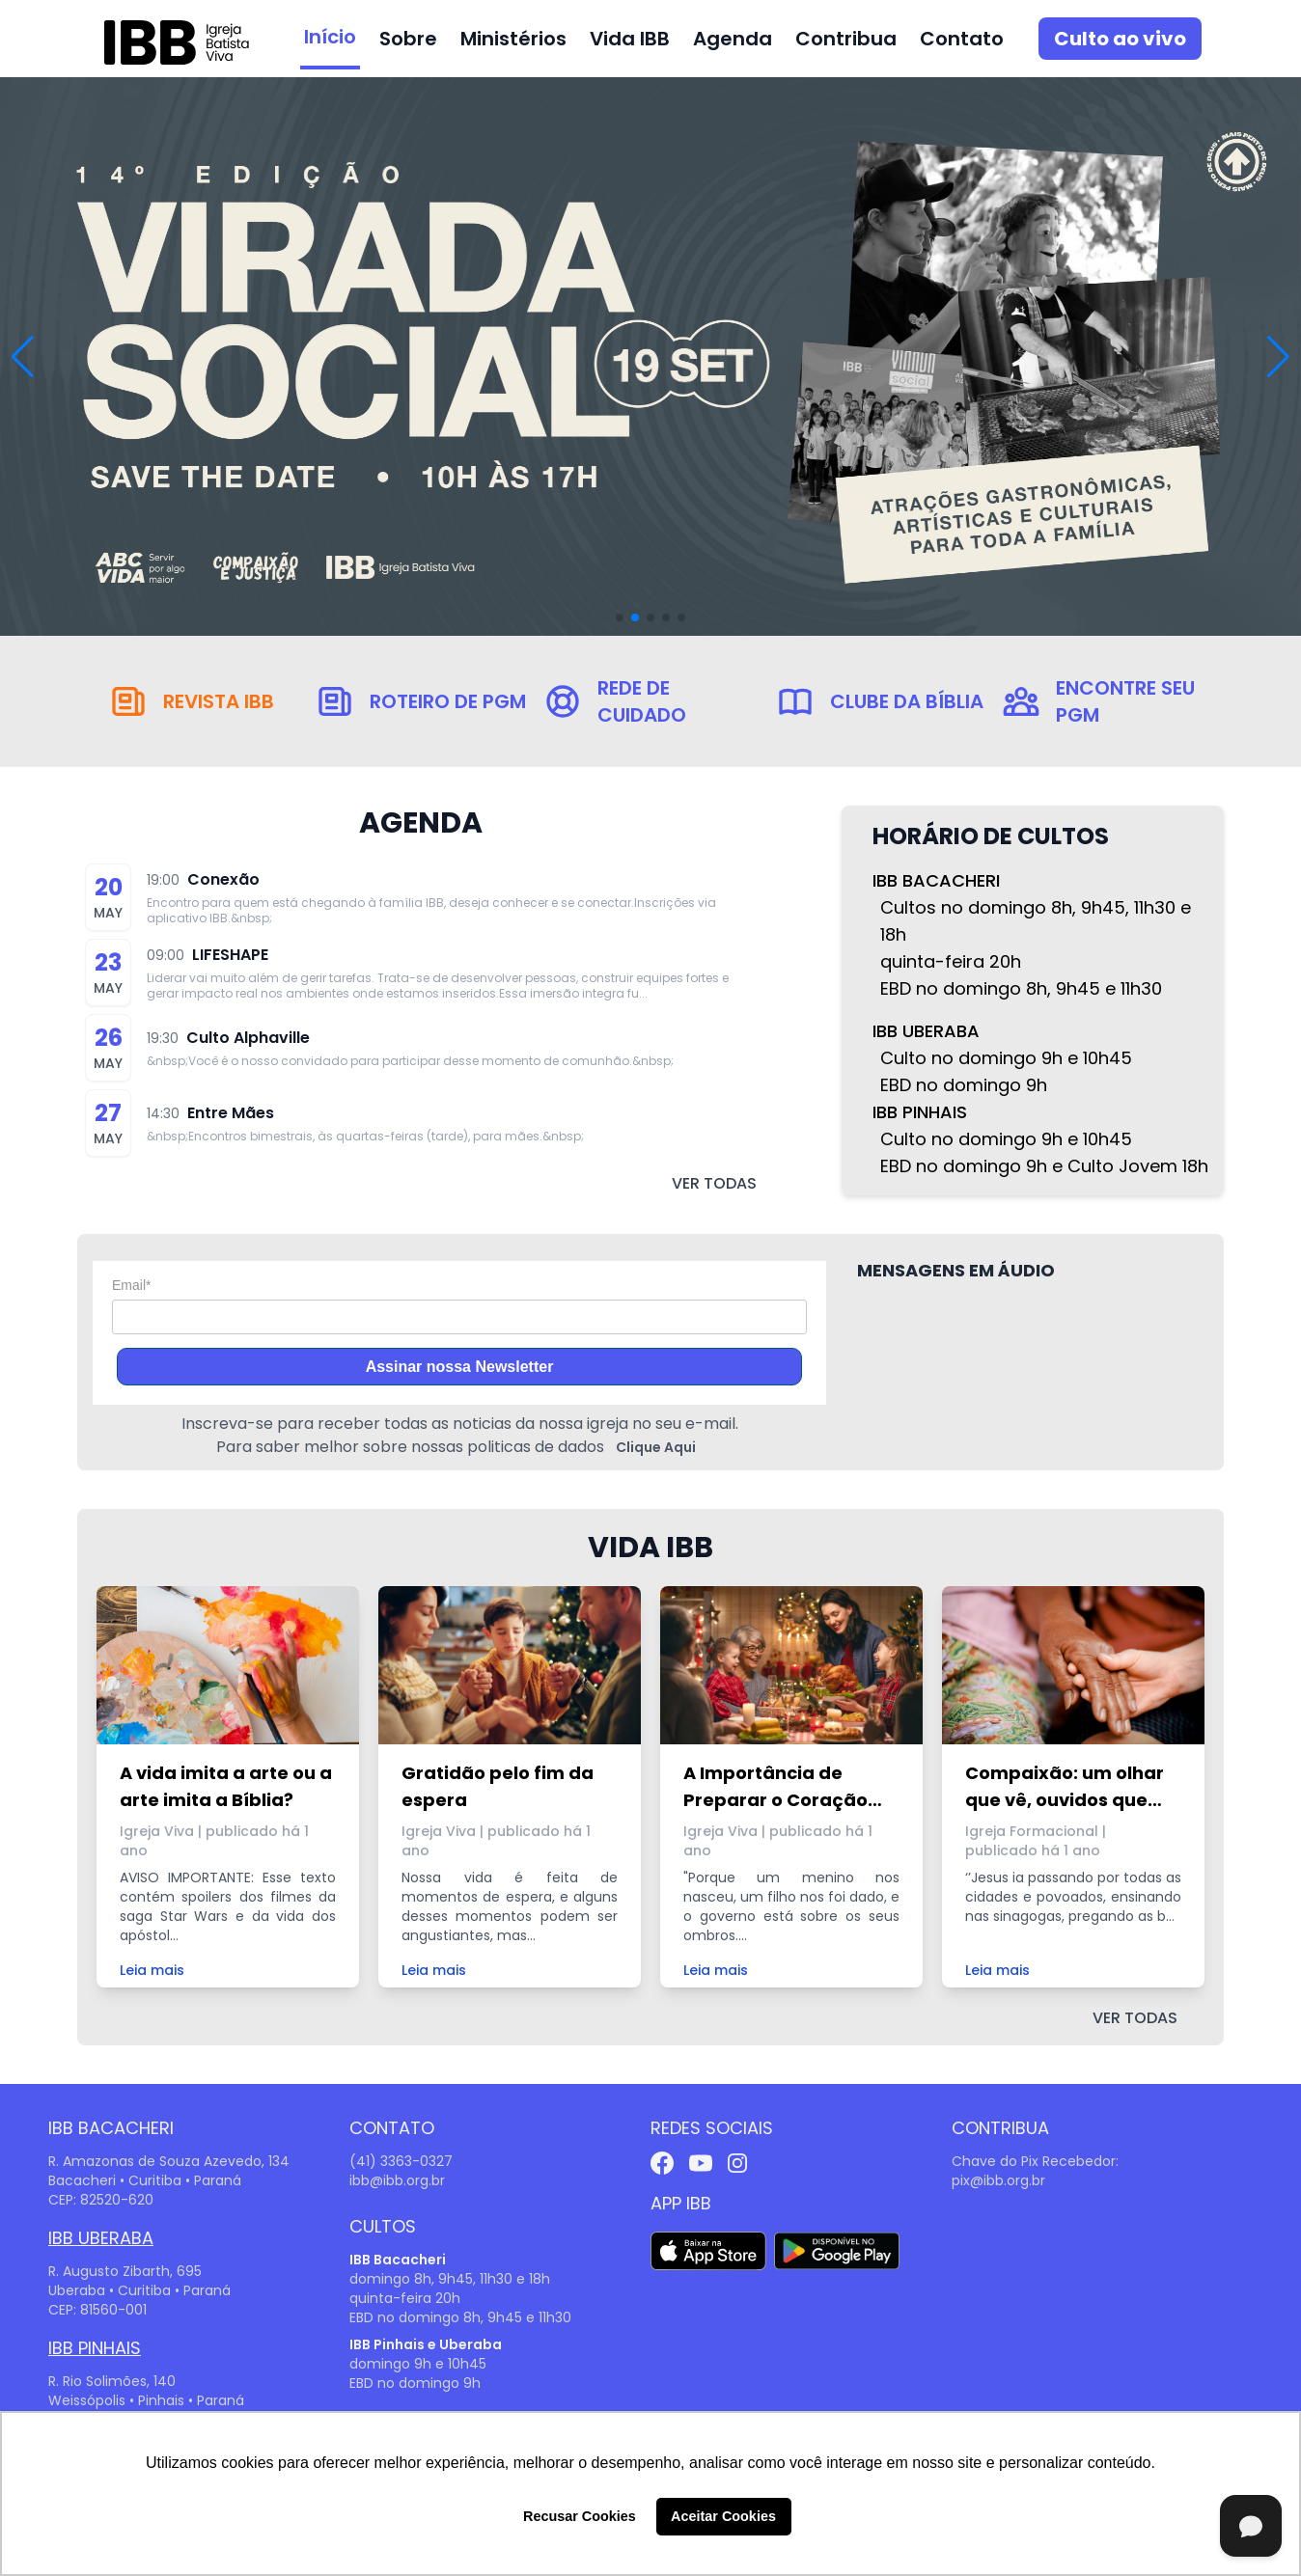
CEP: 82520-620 (100, 2199)
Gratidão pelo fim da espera (497, 1786)
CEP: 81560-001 (97, 2309)
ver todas (714, 1183)
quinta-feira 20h (404, 2298)
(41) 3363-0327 (401, 2161)
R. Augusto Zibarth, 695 (125, 2271)
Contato (962, 38)
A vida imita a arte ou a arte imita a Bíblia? (226, 1786)
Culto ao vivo (1120, 38)
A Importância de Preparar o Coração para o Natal (775, 1787)
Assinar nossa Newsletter (460, 1366)
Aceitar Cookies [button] (723, 2516)
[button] (1278, 357)
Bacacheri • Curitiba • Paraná (144, 2180)
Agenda (732, 38)
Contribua (846, 38)
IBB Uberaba (100, 2238)
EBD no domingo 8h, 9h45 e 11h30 (460, 2317)
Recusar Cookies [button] (579, 2516)
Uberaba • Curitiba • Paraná (139, 2290)
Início (330, 36)
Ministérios (513, 38)
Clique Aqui (656, 1447)
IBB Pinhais (94, 2348)
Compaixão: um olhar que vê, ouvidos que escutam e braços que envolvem (1068, 1787)
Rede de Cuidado (641, 701)
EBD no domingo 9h (415, 2383)
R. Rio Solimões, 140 (112, 2381)
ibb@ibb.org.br (397, 2180)
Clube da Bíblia (906, 701)
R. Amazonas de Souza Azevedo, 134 (169, 2161)
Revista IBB (218, 701)
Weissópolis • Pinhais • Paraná (146, 2400)
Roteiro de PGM (448, 701)
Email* (131, 1285)
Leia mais (152, 1970)
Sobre (408, 38)
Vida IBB (630, 38)
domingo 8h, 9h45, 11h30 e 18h (449, 2278)
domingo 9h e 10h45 (417, 2363)
